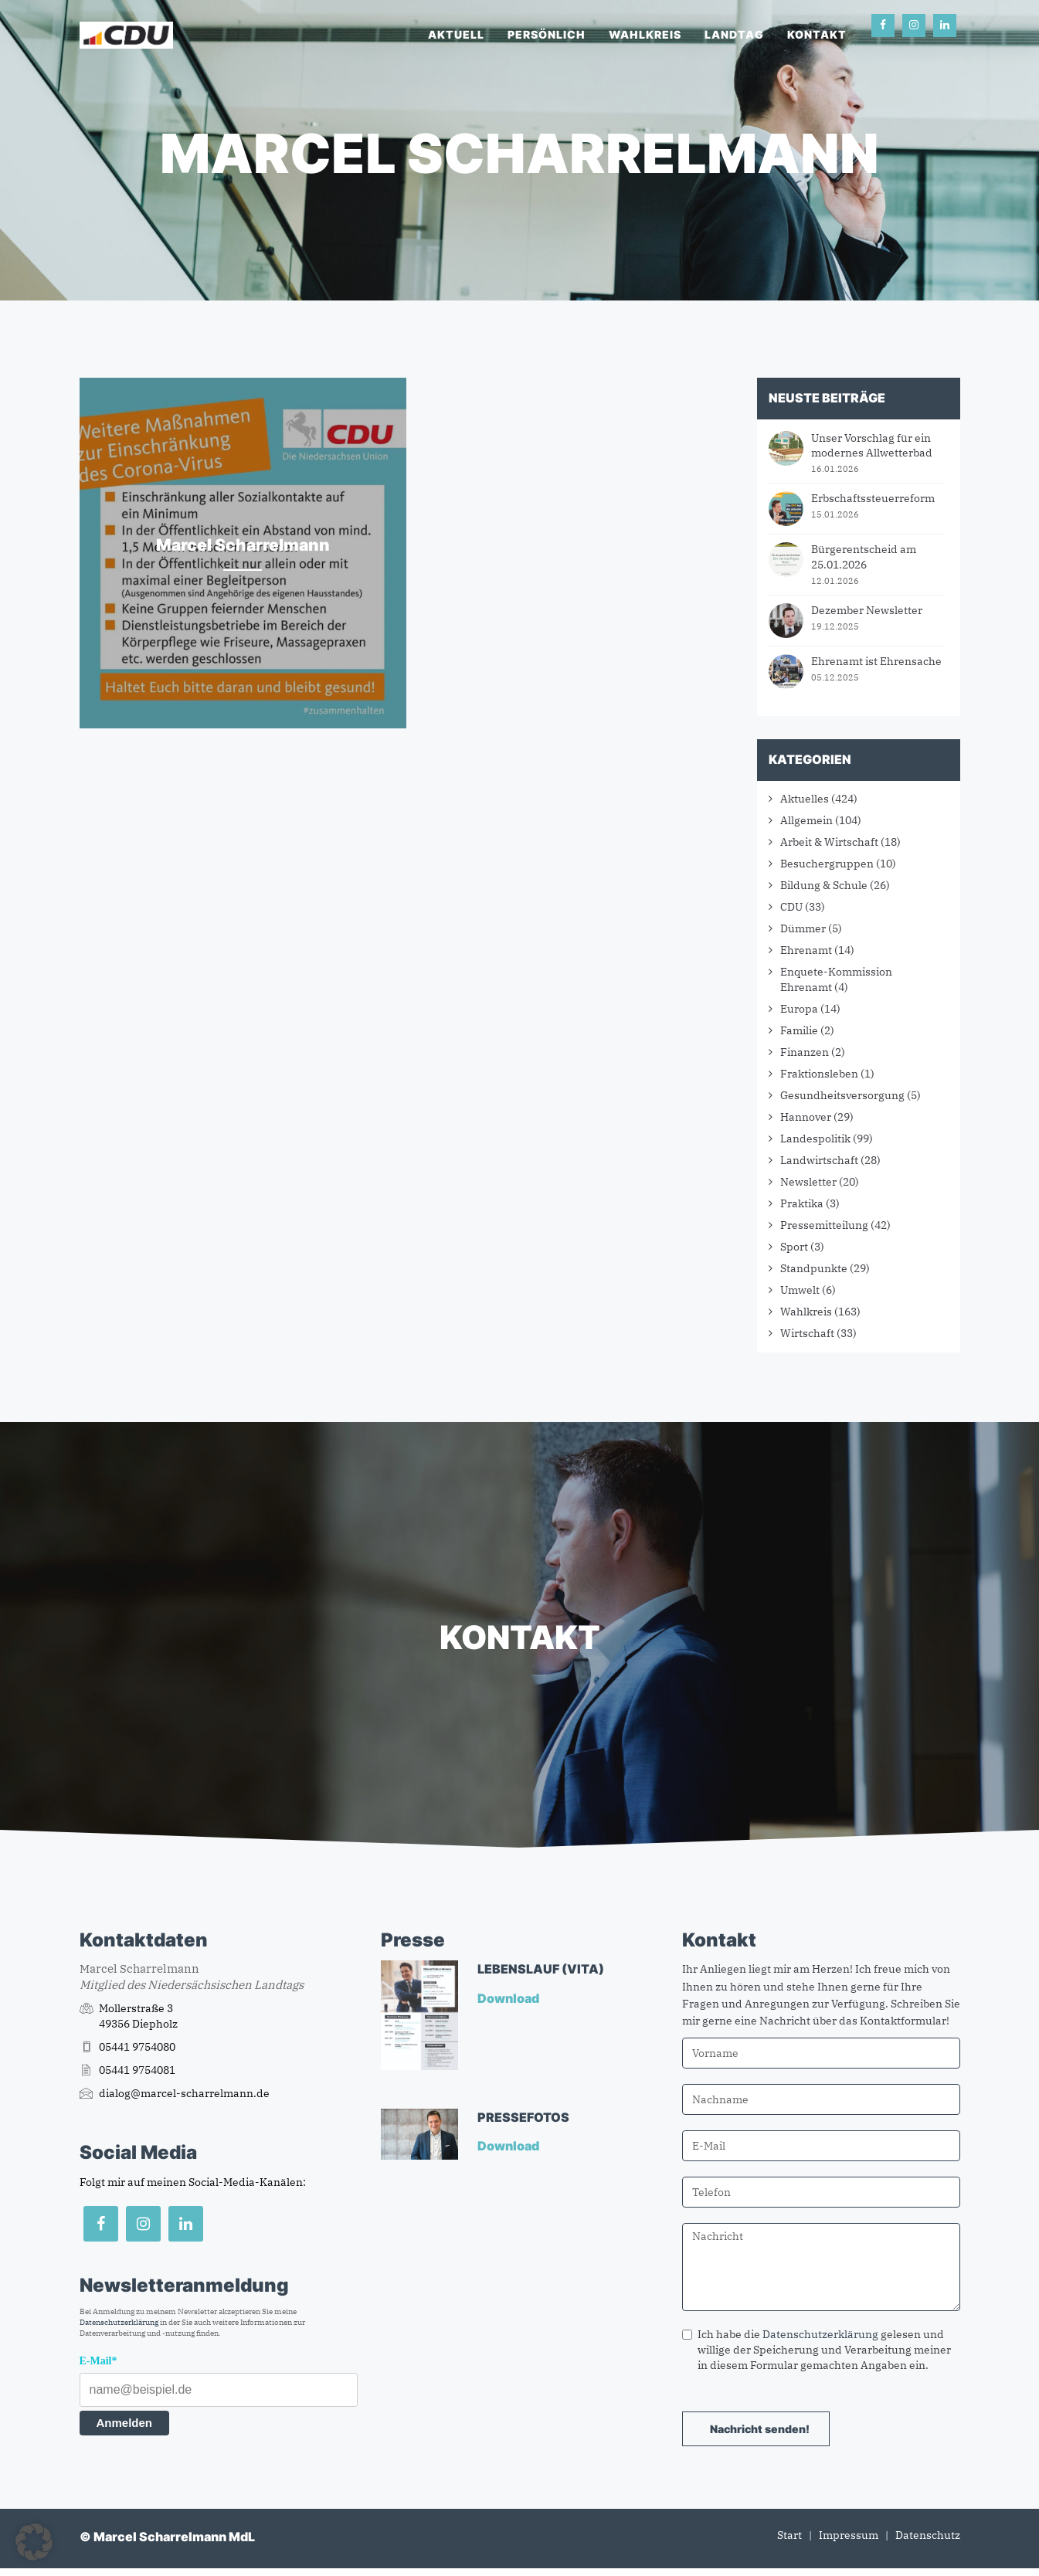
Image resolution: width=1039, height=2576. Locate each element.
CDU (791, 907)
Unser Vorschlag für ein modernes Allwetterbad (871, 445)
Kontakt (817, 34)
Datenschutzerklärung (119, 2322)
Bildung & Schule (824, 885)
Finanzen (804, 1052)
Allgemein (806, 820)
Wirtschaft (807, 1333)
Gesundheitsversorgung (842, 1095)
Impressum (848, 2535)
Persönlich (547, 34)
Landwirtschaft (819, 1160)
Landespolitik (815, 1138)
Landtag (734, 34)
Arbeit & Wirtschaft (829, 842)
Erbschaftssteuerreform (873, 498)
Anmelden (125, 2422)
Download (509, 1998)
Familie (799, 1030)
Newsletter (808, 1182)
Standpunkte (813, 1268)
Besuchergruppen (827, 864)
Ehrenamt (806, 950)
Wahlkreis (645, 34)
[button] (34, 2542)
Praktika (801, 1203)
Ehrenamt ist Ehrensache (876, 661)
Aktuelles (804, 799)
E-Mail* (98, 2361)
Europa (799, 1009)
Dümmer (803, 928)
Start (789, 2535)
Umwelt (800, 1290)
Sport (794, 1247)
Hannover (805, 1117)
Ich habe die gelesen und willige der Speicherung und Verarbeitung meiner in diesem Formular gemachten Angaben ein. (816, 2349)
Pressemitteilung (824, 1225)
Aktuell (456, 34)
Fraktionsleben (819, 1074)
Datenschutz (927, 2535)
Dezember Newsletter (866, 610)
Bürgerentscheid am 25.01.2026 (863, 557)
